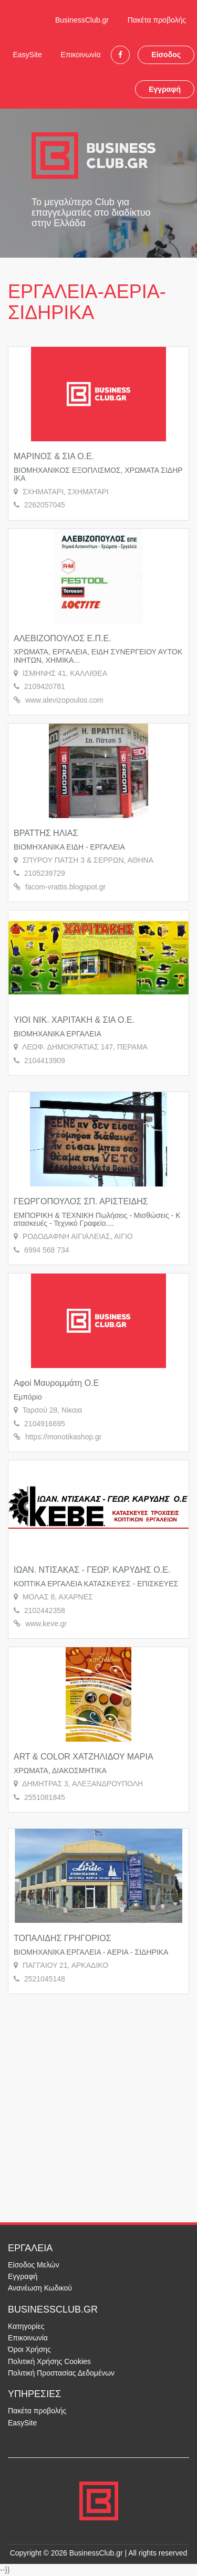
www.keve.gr (46, 1623)
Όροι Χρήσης (29, 2349)
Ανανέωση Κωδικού (40, 2288)
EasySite (27, 54)
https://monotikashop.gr (63, 1437)
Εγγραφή (165, 89)
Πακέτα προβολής (157, 20)
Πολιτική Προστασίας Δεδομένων (61, 2373)
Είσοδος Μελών (33, 2265)
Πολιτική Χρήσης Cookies (49, 2361)
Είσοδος (166, 54)
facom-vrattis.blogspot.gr (65, 887)
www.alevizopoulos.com (64, 700)
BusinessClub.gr (82, 20)
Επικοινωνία (81, 54)
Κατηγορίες (26, 2326)
